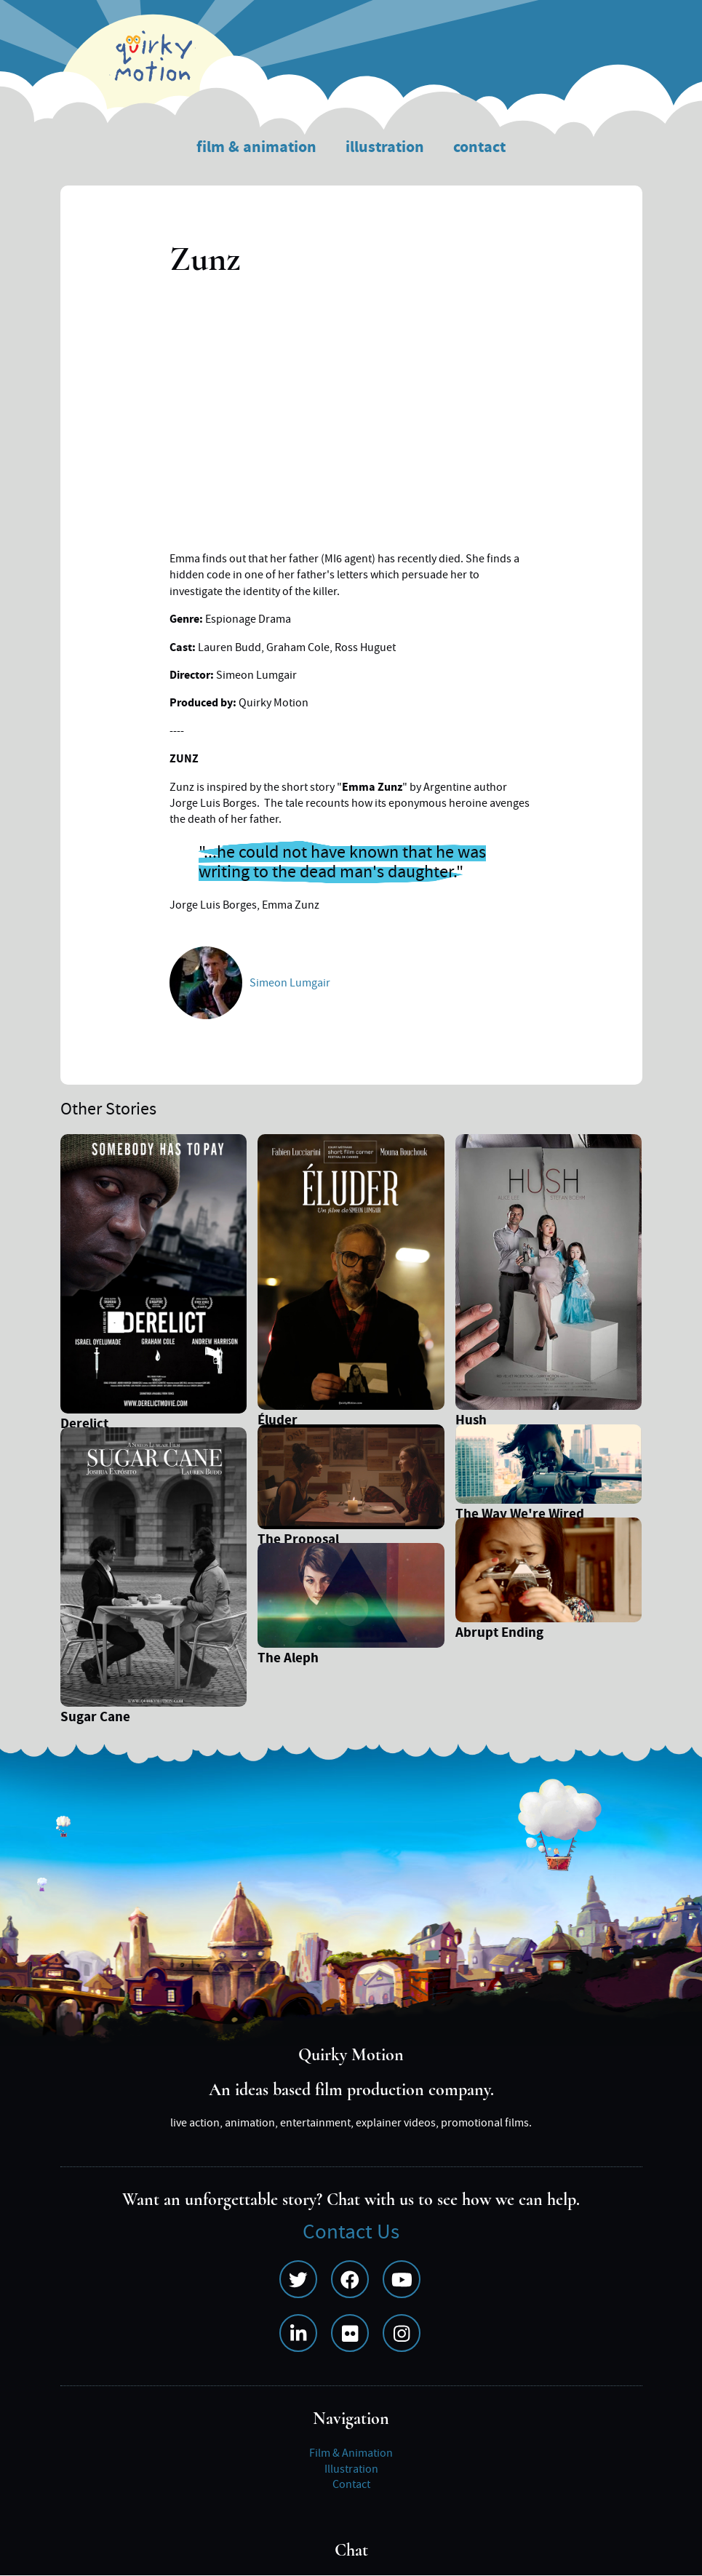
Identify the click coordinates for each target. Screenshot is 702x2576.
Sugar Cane (95, 1718)
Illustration (385, 147)
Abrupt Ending (499, 1634)
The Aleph (288, 1659)
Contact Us (351, 2232)
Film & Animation (256, 147)
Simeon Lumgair (290, 983)
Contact (479, 147)
